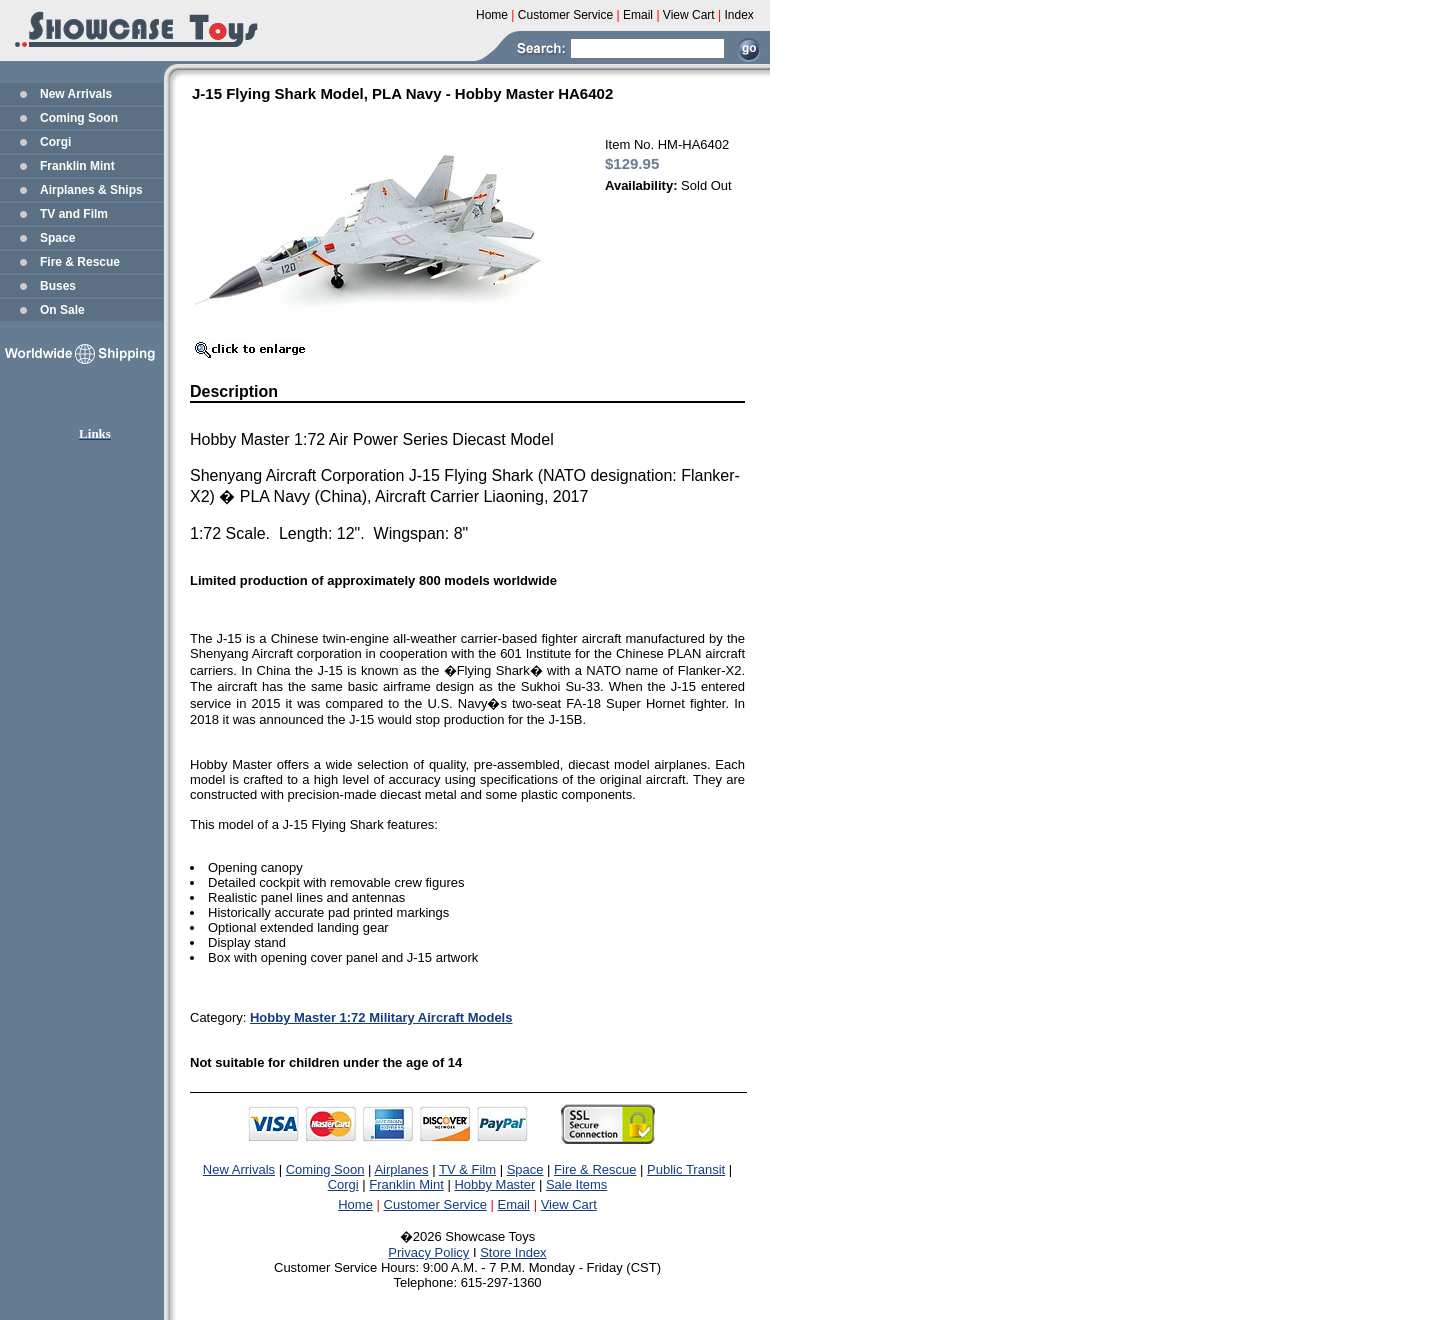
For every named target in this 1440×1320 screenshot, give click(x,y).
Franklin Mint (77, 166)
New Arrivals (76, 94)
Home (355, 1204)
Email (514, 1204)
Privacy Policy (428, 1252)
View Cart (569, 1204)
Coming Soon (79, 118)
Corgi (55, 142)
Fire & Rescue (80, 262)
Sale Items (576, 1184)
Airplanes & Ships (91, 190)
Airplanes (401, 1169)
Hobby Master (494, 1184)
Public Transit (686, 1169)
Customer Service (435, 1204)
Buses (58, 286)
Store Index (513, 1252)
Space (57, 238)
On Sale (62, 310)
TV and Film (74, 214)
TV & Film (467, 1169)
